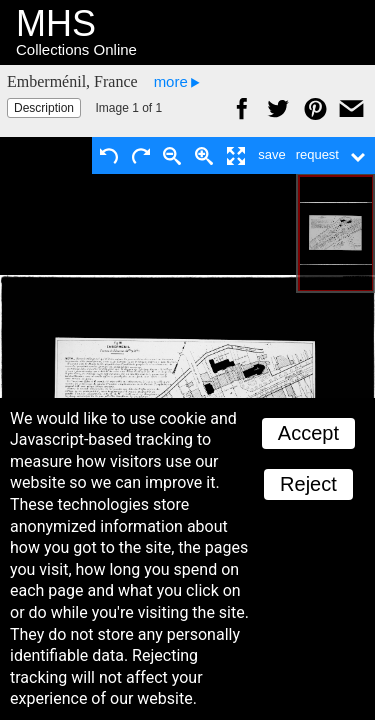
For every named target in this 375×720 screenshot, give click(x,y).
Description (44, 108)
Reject (308, 484)
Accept (308, 433)
